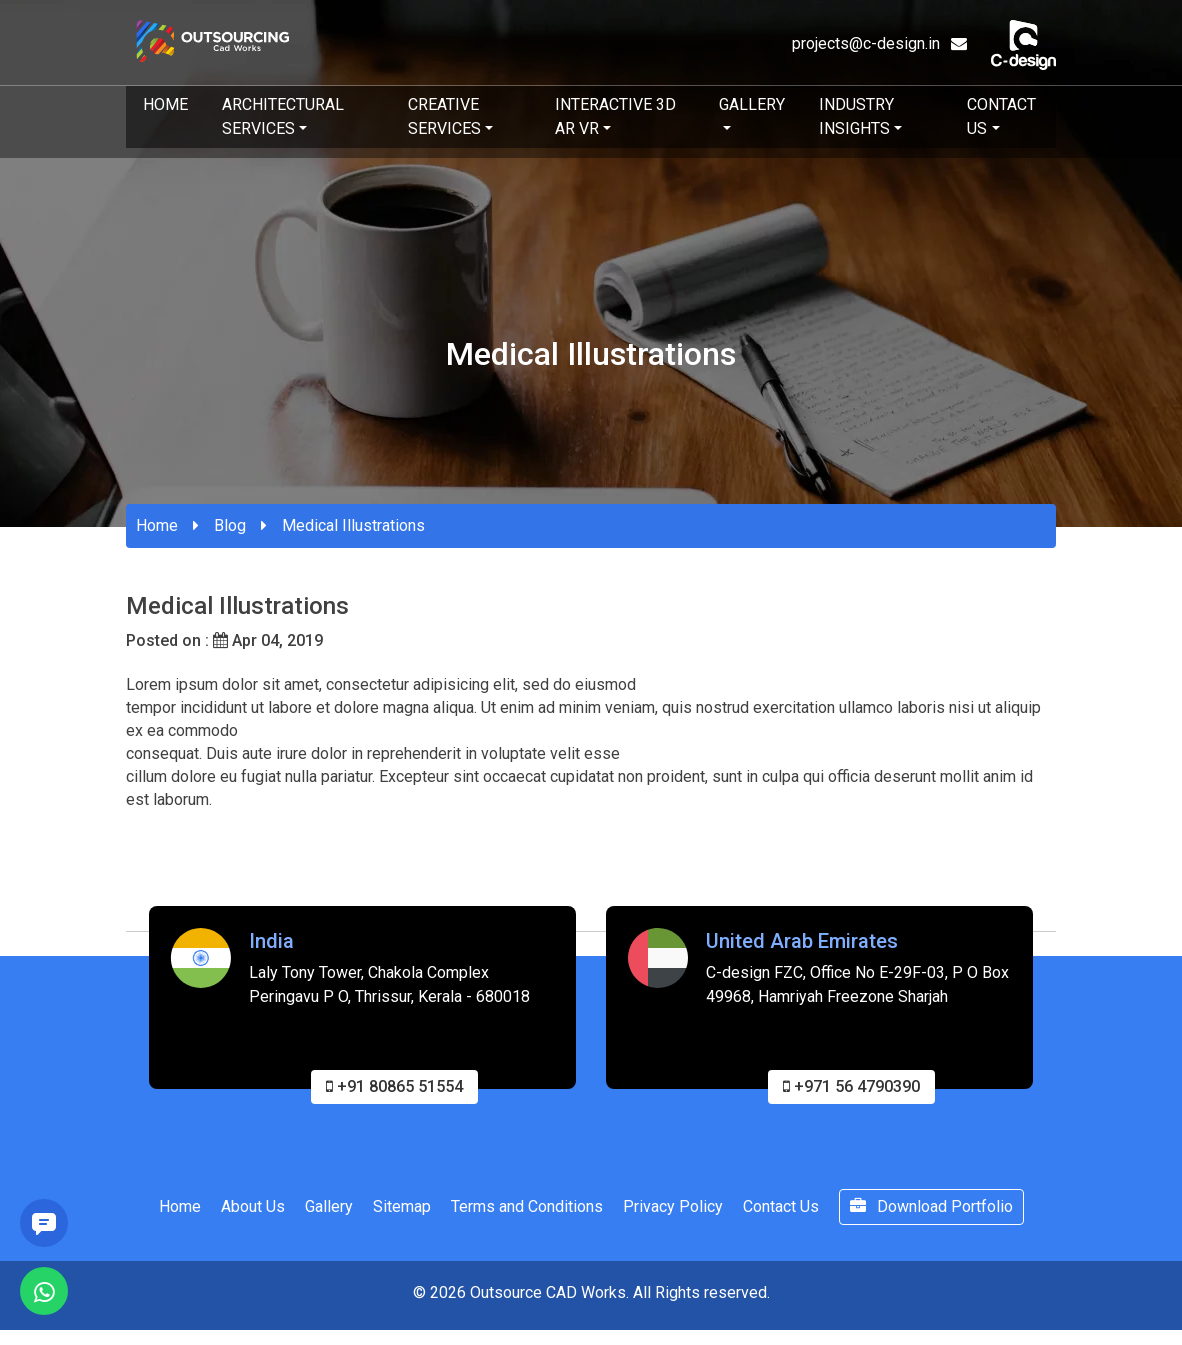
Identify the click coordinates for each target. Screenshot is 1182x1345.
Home (165, 104)
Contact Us (1001, 116)
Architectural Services (283, 116)
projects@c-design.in (879, 43)
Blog (230, 525)
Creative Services (444, 116)
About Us (253, 1210)
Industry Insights (856, 116)
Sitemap (402, 1210)
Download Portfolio (931, 1210)
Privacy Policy (673, 1210)
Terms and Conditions (527, 1210)
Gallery (752, 104)
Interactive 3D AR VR (615, 116)
